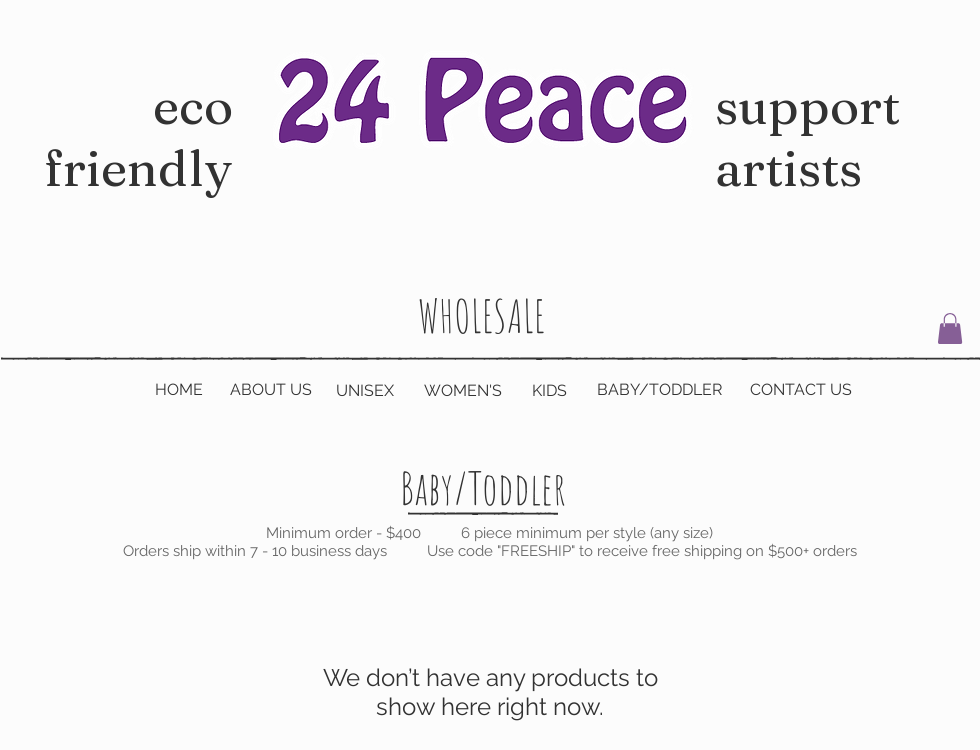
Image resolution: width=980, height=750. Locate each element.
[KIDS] (549, 391)
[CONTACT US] (801, 390)
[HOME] (179, 390)
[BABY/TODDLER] (659, 390)
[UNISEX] (365, 391)
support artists (807, 137)
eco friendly (138, 168)
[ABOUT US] (271, 390)
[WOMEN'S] (463, 391)
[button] (950, 328)
